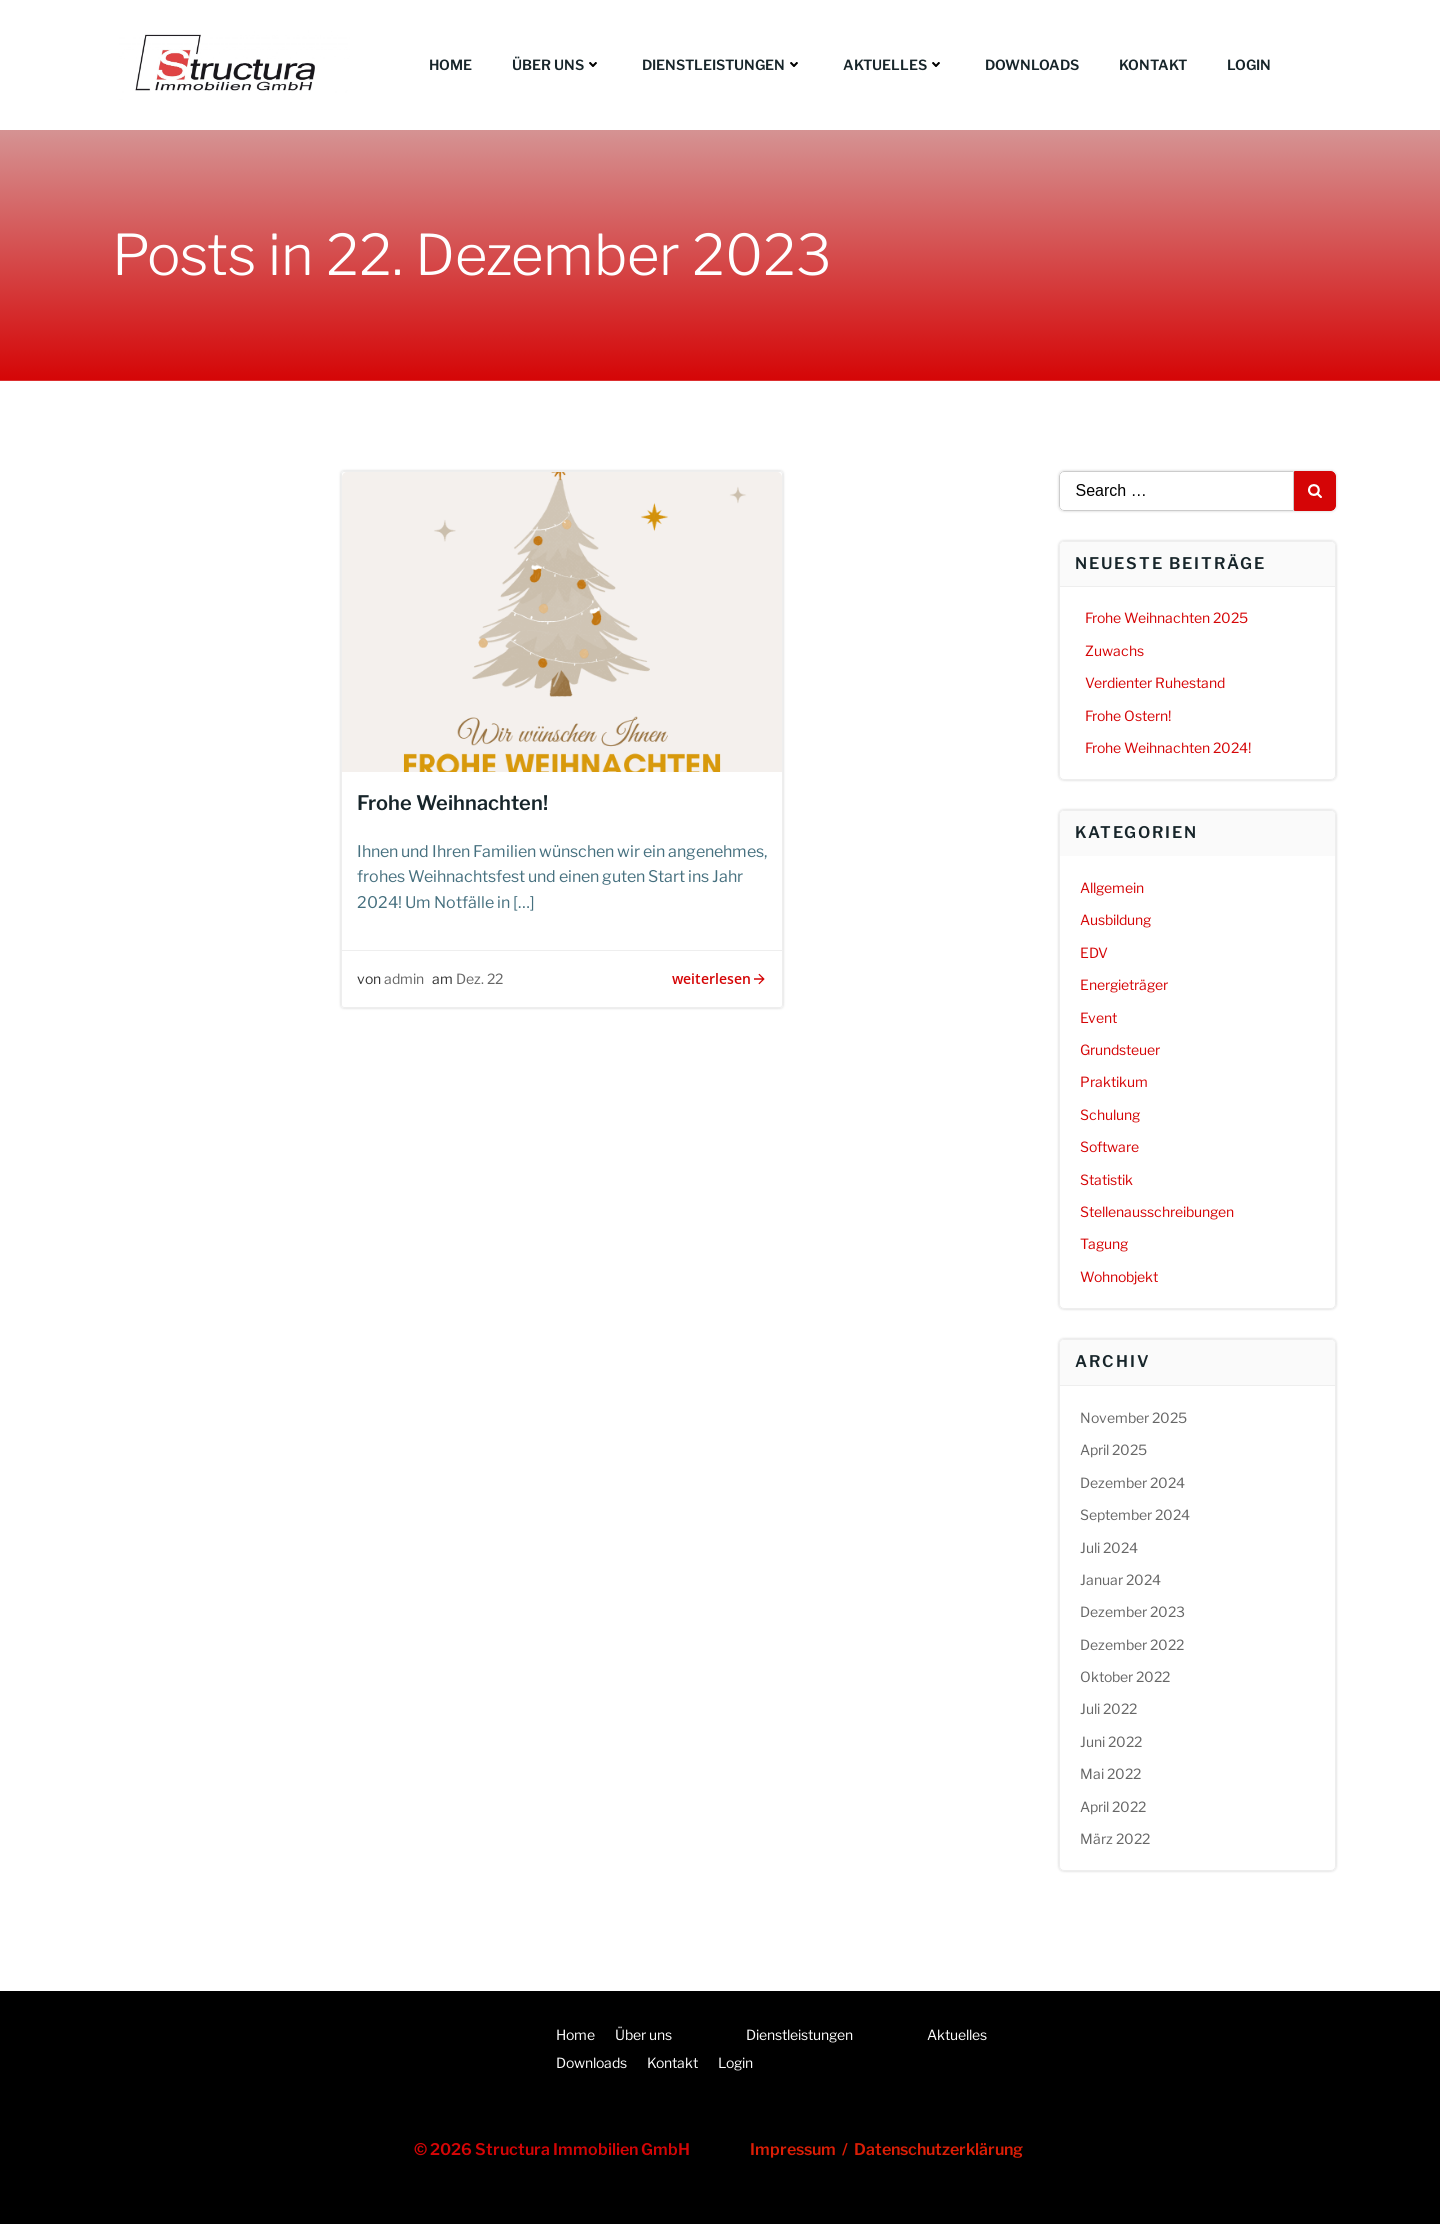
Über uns (557, 64)
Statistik (1106, 1179)
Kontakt (1153, 64)
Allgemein (1112, 887)
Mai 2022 (1110, 1773)
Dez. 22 (479, 978)
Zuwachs (1114, 650)
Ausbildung (1115, 919)
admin (404, 978)
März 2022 (1115, 1838)
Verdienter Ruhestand (1155, 682)
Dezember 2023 (1132, 1611)
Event (1098, 1017)
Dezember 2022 (1132, 1644)
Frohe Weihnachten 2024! (1168, 747)
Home (450, 64)
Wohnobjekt (1119, 1276)
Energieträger (1124, 984)
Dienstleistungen (722, 64)
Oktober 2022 (1125, 1676)
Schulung (1110, 1114)
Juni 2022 (1111, 1741)
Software (1109, 1146)
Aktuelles (894, 64)
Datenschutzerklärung (938, 2149)
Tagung (1104, 1243)
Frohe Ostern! (1128, 715)
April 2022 (1113, 1806)
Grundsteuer (1120, 1049)
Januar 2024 (1120, 1579)
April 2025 (1113, 1449)
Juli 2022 (1108, 1708)
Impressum (796, 2149)
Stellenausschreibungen (1157, 1211)
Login (1249, 64)
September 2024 (1135, 1514)
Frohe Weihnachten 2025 (1166, 617)
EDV (1094, 952)
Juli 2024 (1109, 1547)
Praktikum (1114, 1081)
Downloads (1032, 64)
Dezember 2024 (1132, 1482)
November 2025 (1133, 1417)
